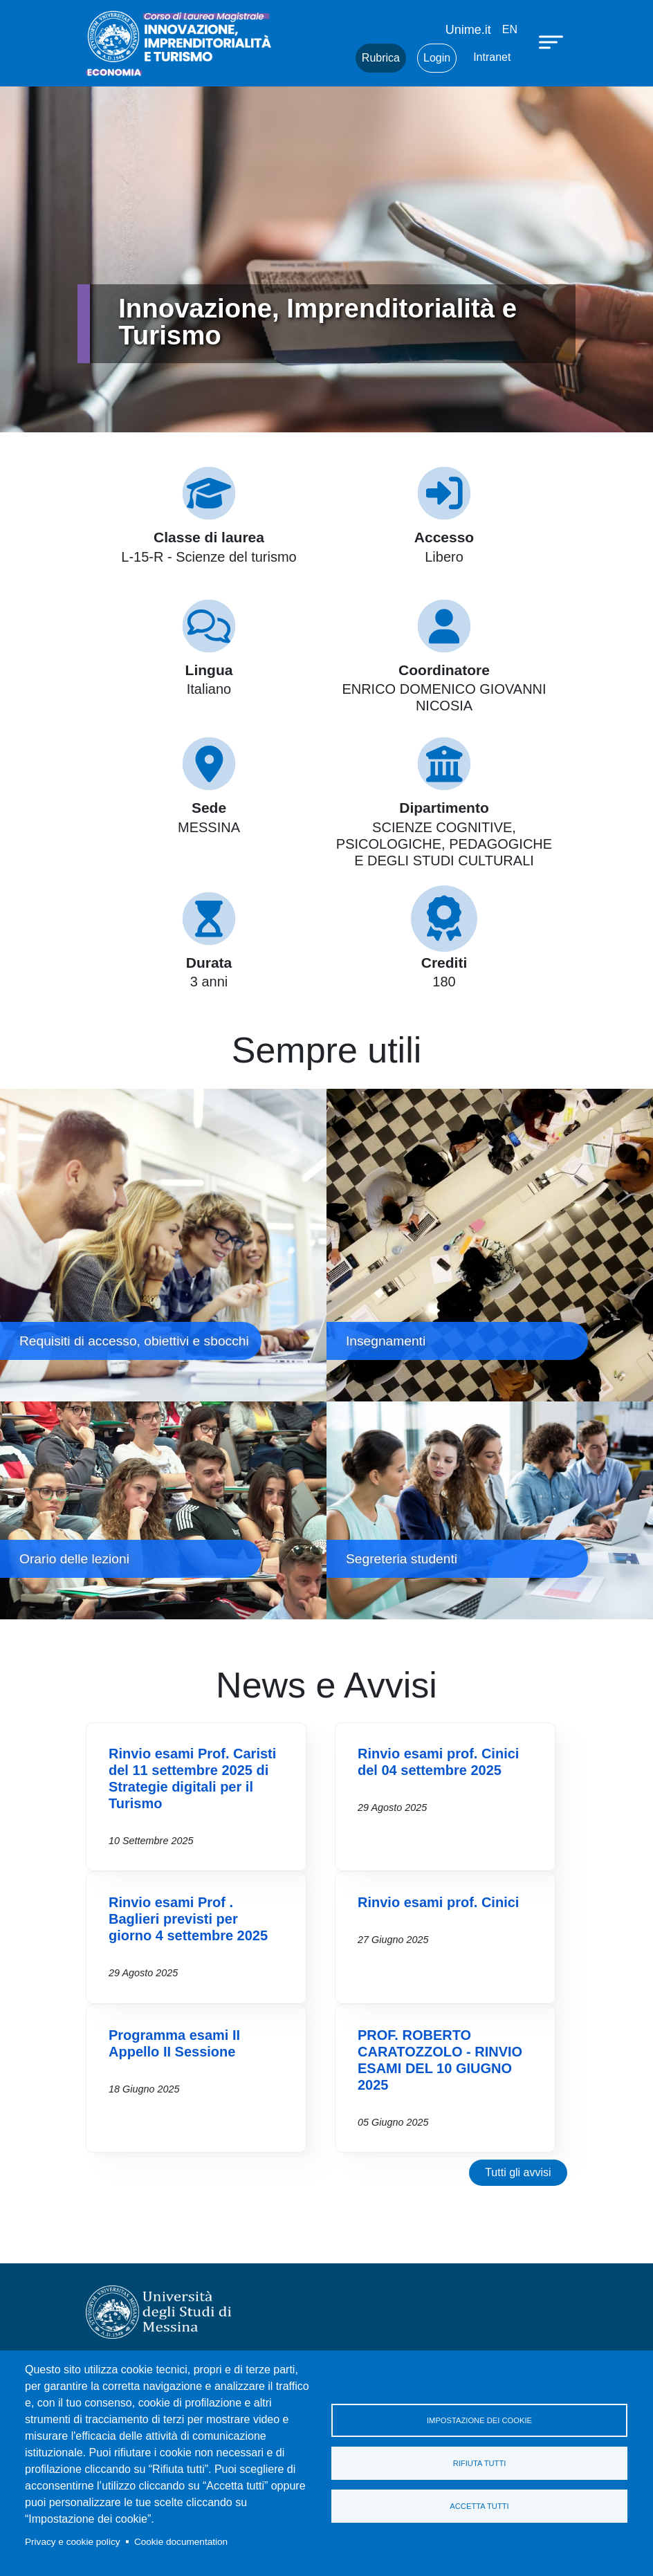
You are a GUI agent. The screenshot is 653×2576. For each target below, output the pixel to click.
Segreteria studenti (489, 1510)
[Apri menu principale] (552, 41)
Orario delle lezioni (163, 1510)
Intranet (492, 57)
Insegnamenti (489, 1245)
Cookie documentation (181, 2542)
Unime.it (468, 30)
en (509, 29)
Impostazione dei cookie (479, 2420)
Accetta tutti (479, 2506)
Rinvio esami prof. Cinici (438, 1902)
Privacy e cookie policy (72, 2542)
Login (436, 58)
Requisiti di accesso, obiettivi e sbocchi (163, 1245)
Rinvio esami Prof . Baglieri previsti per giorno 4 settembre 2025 (188, 1919)
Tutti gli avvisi (518, 2172)
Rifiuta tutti (479, 2463)
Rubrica (381, 58)
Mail (327, 58)
